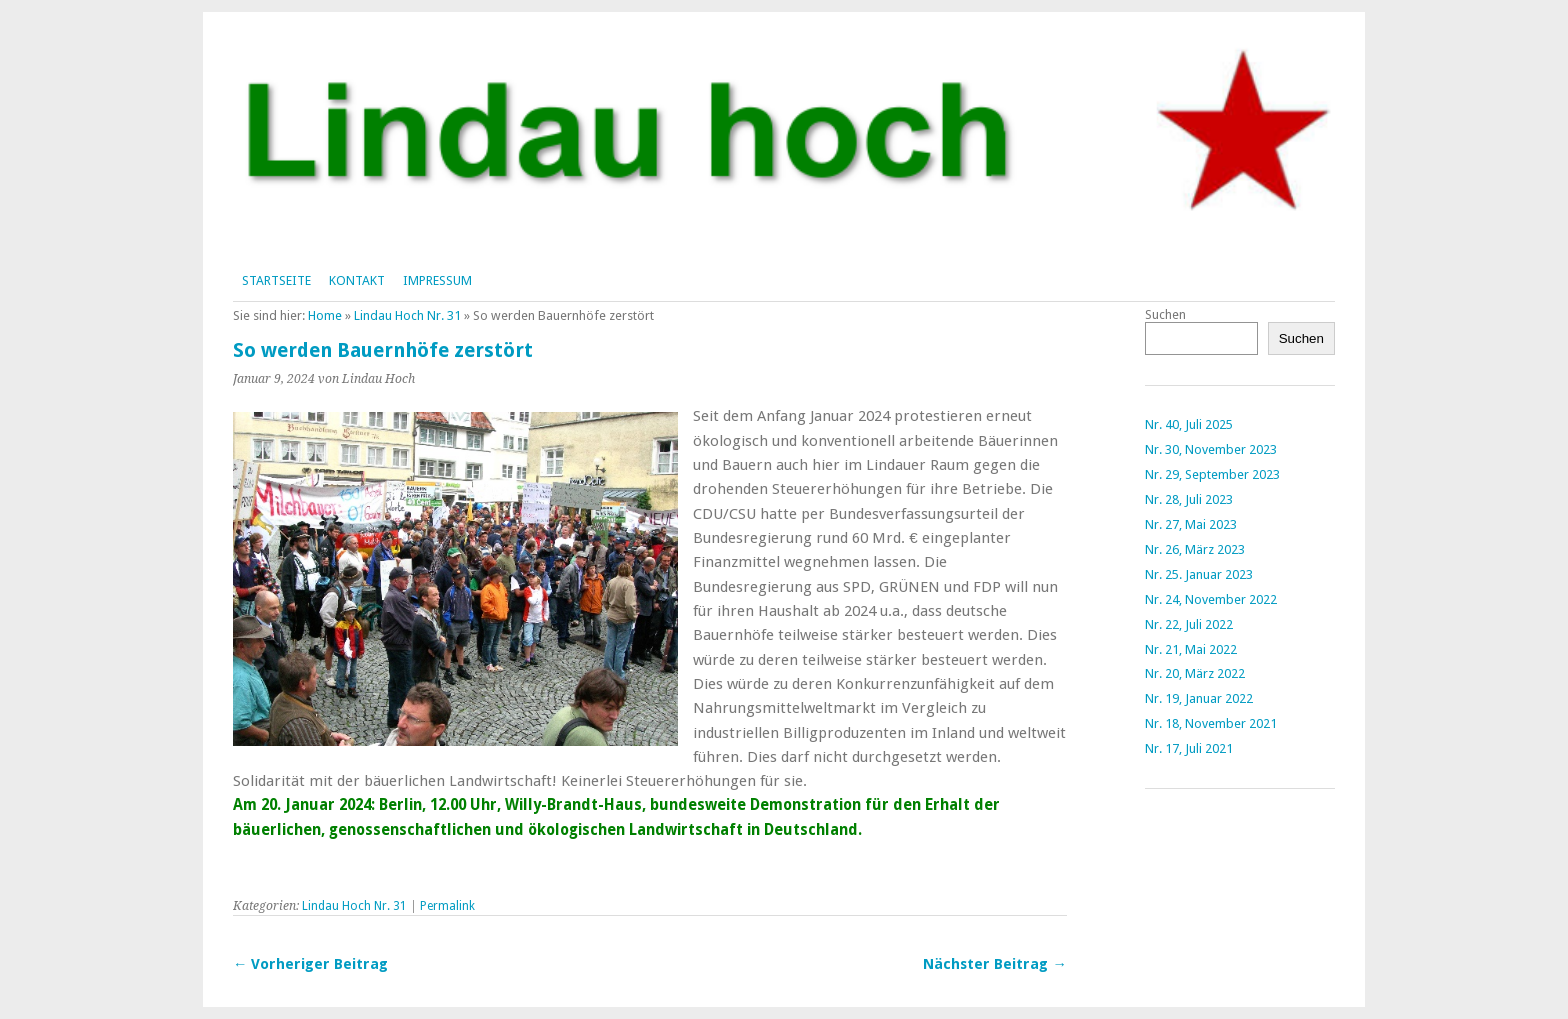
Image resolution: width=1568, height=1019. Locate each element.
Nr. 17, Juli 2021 (1189, 748)
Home (325, 315)
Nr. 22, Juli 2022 (1189, 624)
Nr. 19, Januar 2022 (1199, 698)
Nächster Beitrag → (994, 964)
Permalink (447, 906)
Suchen (1165, 314)
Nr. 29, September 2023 (1212, 474)
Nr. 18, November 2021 (1211, 723)
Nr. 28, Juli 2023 (1189, 499)
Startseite (276, 280)
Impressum (437, 280)
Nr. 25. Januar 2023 (1199, 574)
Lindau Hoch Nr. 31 (407, 315)
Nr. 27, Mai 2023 (1191, 524)
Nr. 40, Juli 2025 (1189, 424)
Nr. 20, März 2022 (1195, 673)
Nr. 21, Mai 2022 (1191, 649)
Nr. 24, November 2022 (1211, 599)
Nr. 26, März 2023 (1195, 549)
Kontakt (357, 280)
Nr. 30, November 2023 (1211, 449)
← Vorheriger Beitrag (310, 964)
